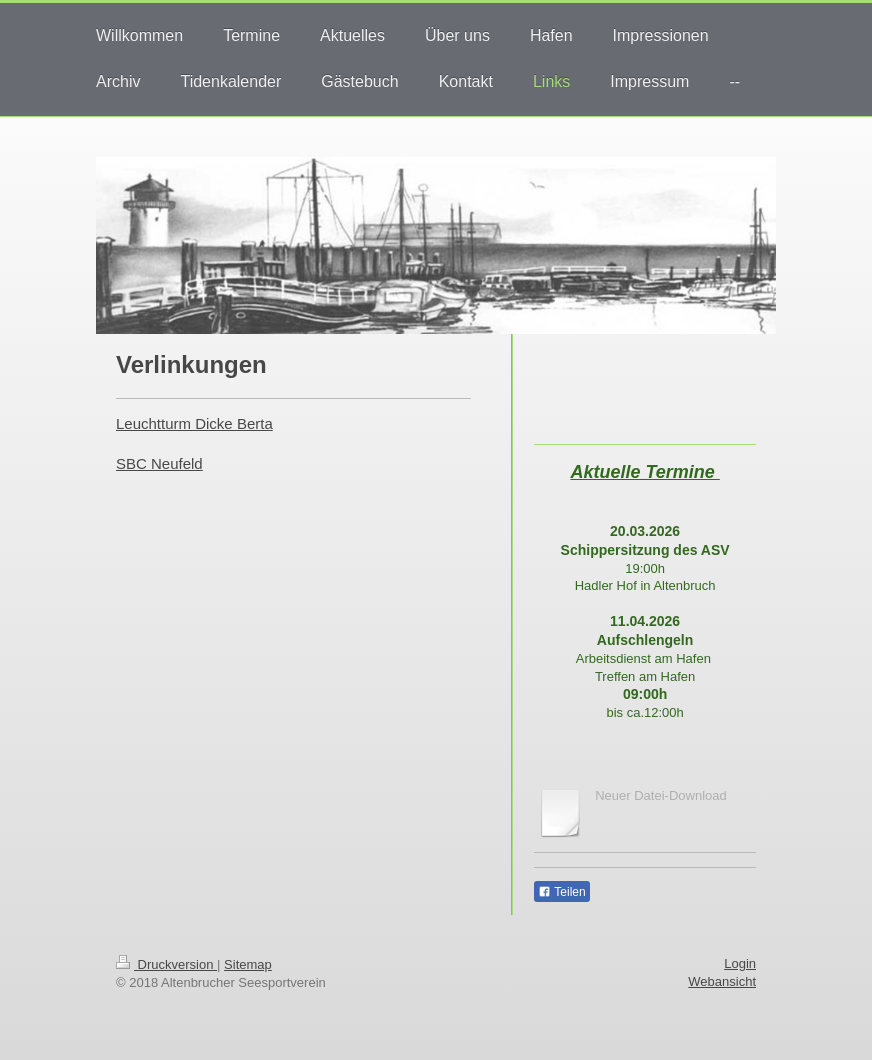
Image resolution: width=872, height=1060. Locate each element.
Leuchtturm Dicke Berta (194, 423)
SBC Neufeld (159, 463)
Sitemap (248, 964)
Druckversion (166, 964)
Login (740, 963)
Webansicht (722, 981)
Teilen (561, 892)
